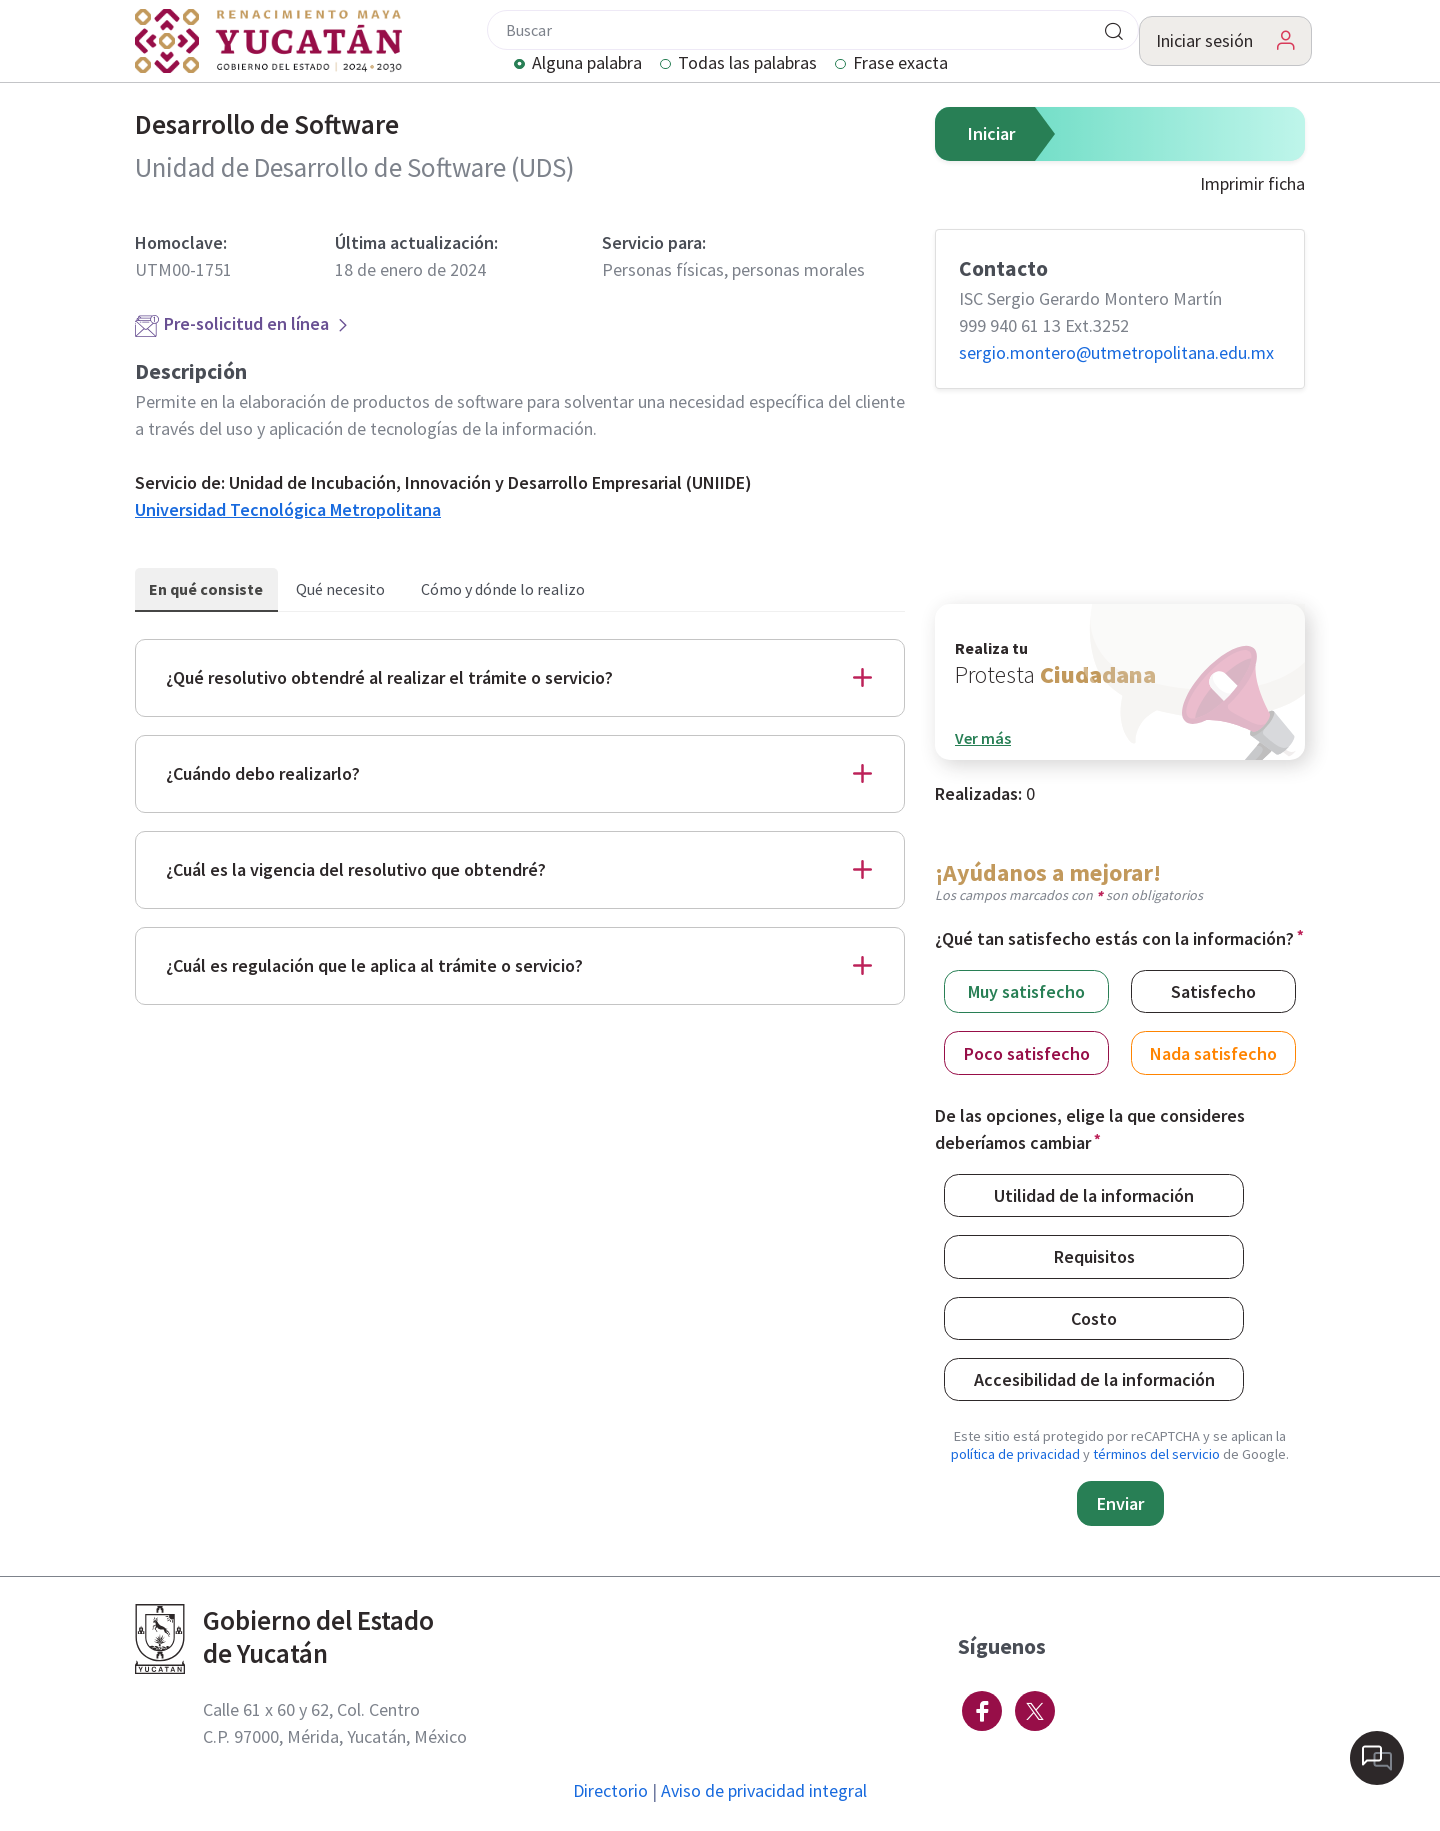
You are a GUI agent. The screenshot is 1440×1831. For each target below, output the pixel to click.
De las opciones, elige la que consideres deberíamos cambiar (1090, 1129)
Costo (1094, 1317)
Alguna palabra (587, 64)
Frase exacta (900, 64)
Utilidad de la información (1094, 1194)
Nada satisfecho (1213, 1052)
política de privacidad (1015, 1454)
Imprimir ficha (1252, 183)
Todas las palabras (747, 64)
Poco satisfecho (1027, 1052)
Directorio (610, 1790)
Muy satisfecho (1026, 990)
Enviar (1120, 1503)
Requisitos (1094, 1255)
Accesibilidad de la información (1094, 1378)
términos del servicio (1156, 1454)
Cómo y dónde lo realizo (503, 589)
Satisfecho (1213, 990)
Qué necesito (340, 589)
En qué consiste (206, 589)
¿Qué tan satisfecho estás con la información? (1114, 938)
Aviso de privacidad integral (764, 1790)
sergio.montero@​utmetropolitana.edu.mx (1116, 352)
